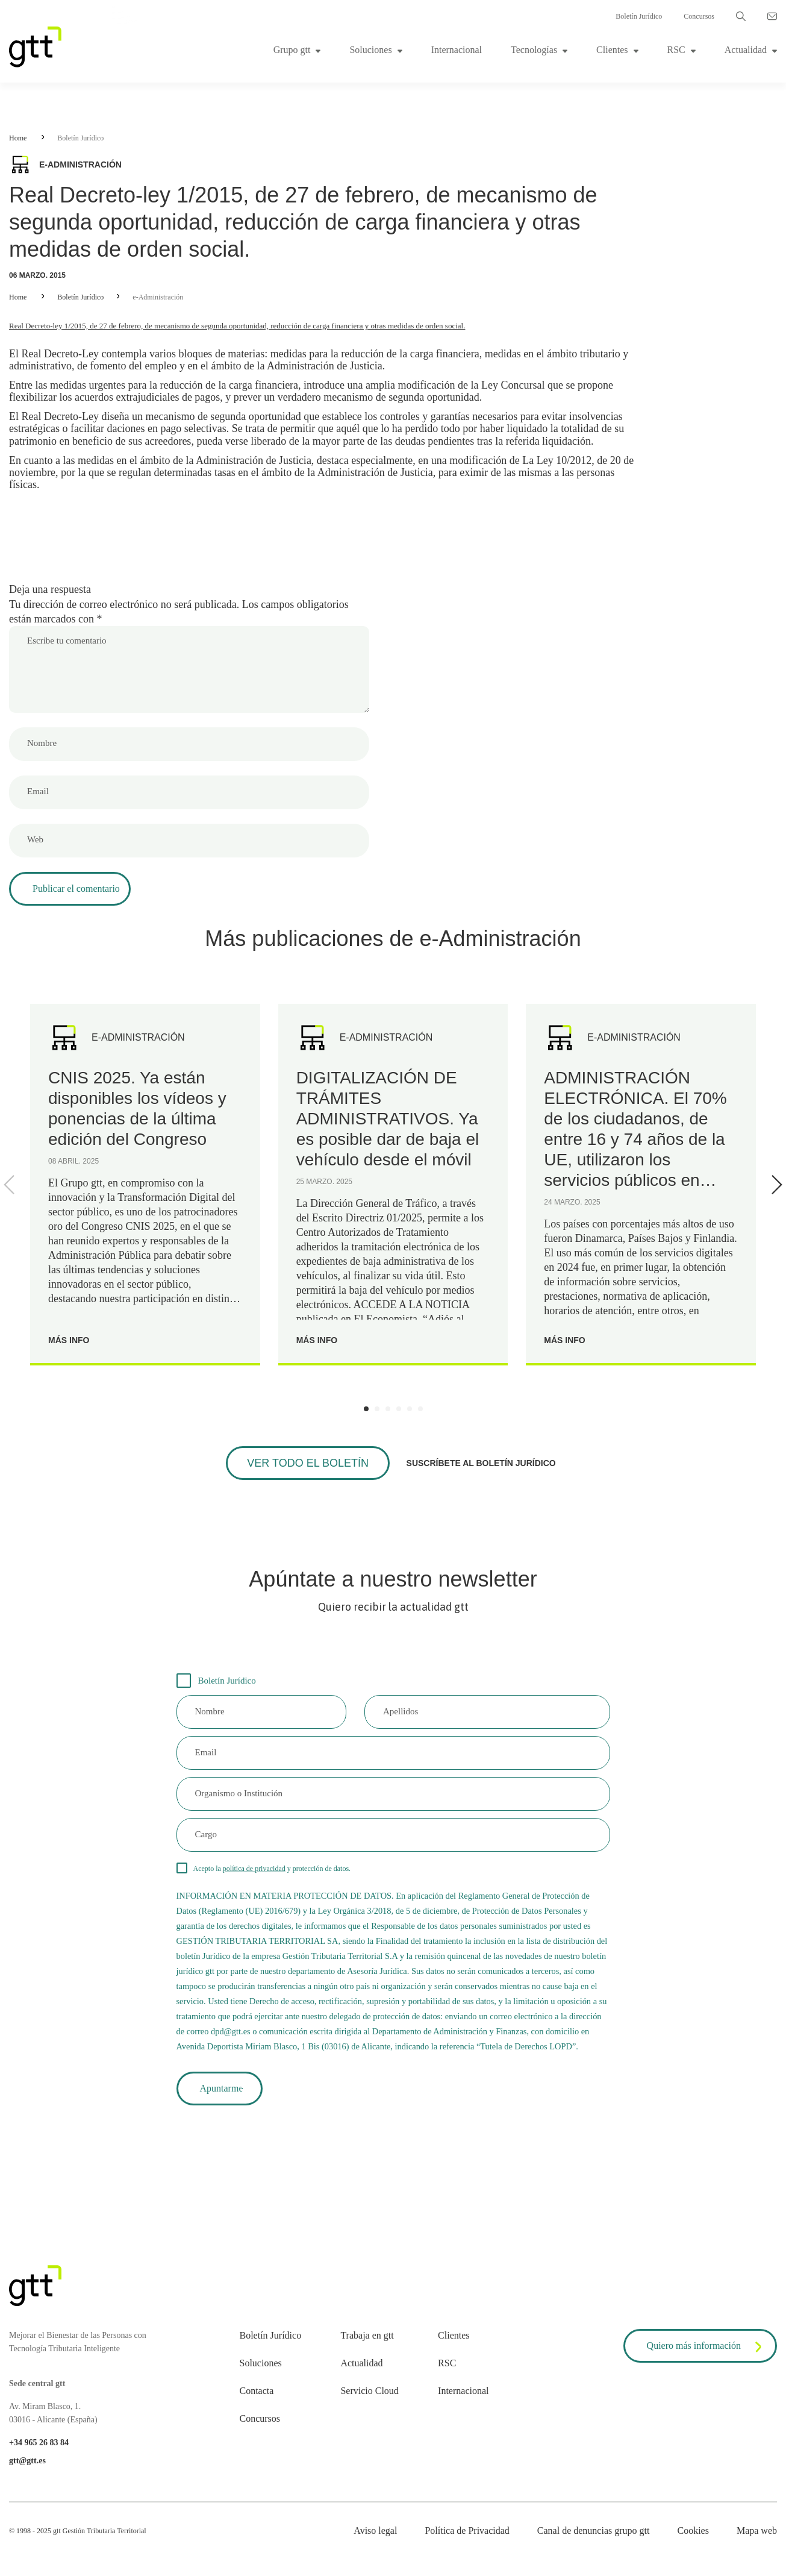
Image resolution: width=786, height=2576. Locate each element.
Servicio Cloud (369, 2391)
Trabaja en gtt (366, 2335)
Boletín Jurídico (639, 16)
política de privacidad (254, 1868)
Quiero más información (706, 2347)
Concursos (699, 16)
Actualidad (746, 50)
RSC (676, 50)
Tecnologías (534, 50)
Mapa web (757, 2530)
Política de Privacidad (467, 2530)
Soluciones (370, 50)
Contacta (257, 2391)
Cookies (692, 2530)
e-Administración (158, 297)
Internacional (456, 50)
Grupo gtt (292, 50)
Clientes (612, 50)
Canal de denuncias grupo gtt (593, 2530)
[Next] (774, 1184)
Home (18, 138)
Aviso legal (375, 2530)
